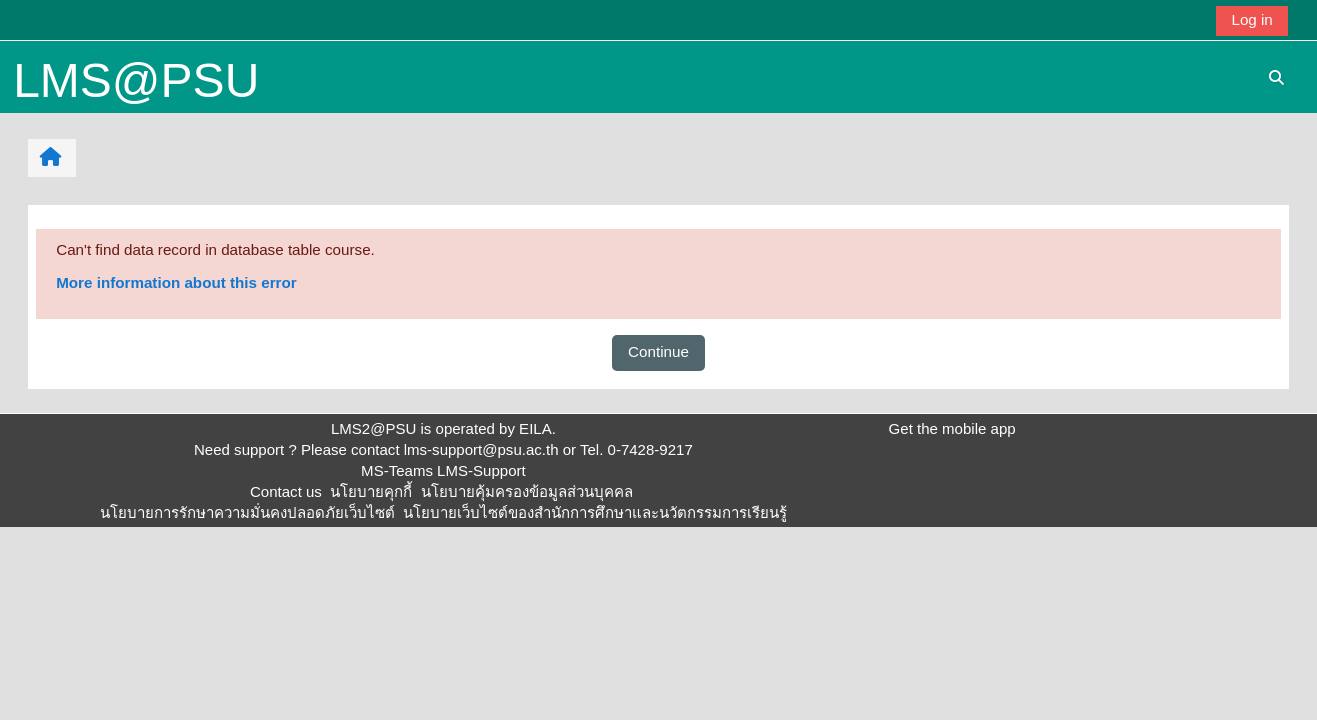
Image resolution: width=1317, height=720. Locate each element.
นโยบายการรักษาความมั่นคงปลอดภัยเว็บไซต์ (247, 512)
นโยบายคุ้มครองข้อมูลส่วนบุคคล (527, 491)
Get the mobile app (952, 428)
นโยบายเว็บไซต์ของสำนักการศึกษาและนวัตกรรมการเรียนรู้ (595, 512)
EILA (535, 428)
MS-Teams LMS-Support (443, 470)
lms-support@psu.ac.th (481, 449)
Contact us (286, 491)
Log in (1251, 19)
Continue (658, 351)
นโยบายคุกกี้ (371, 491)
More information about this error (176, 282)
